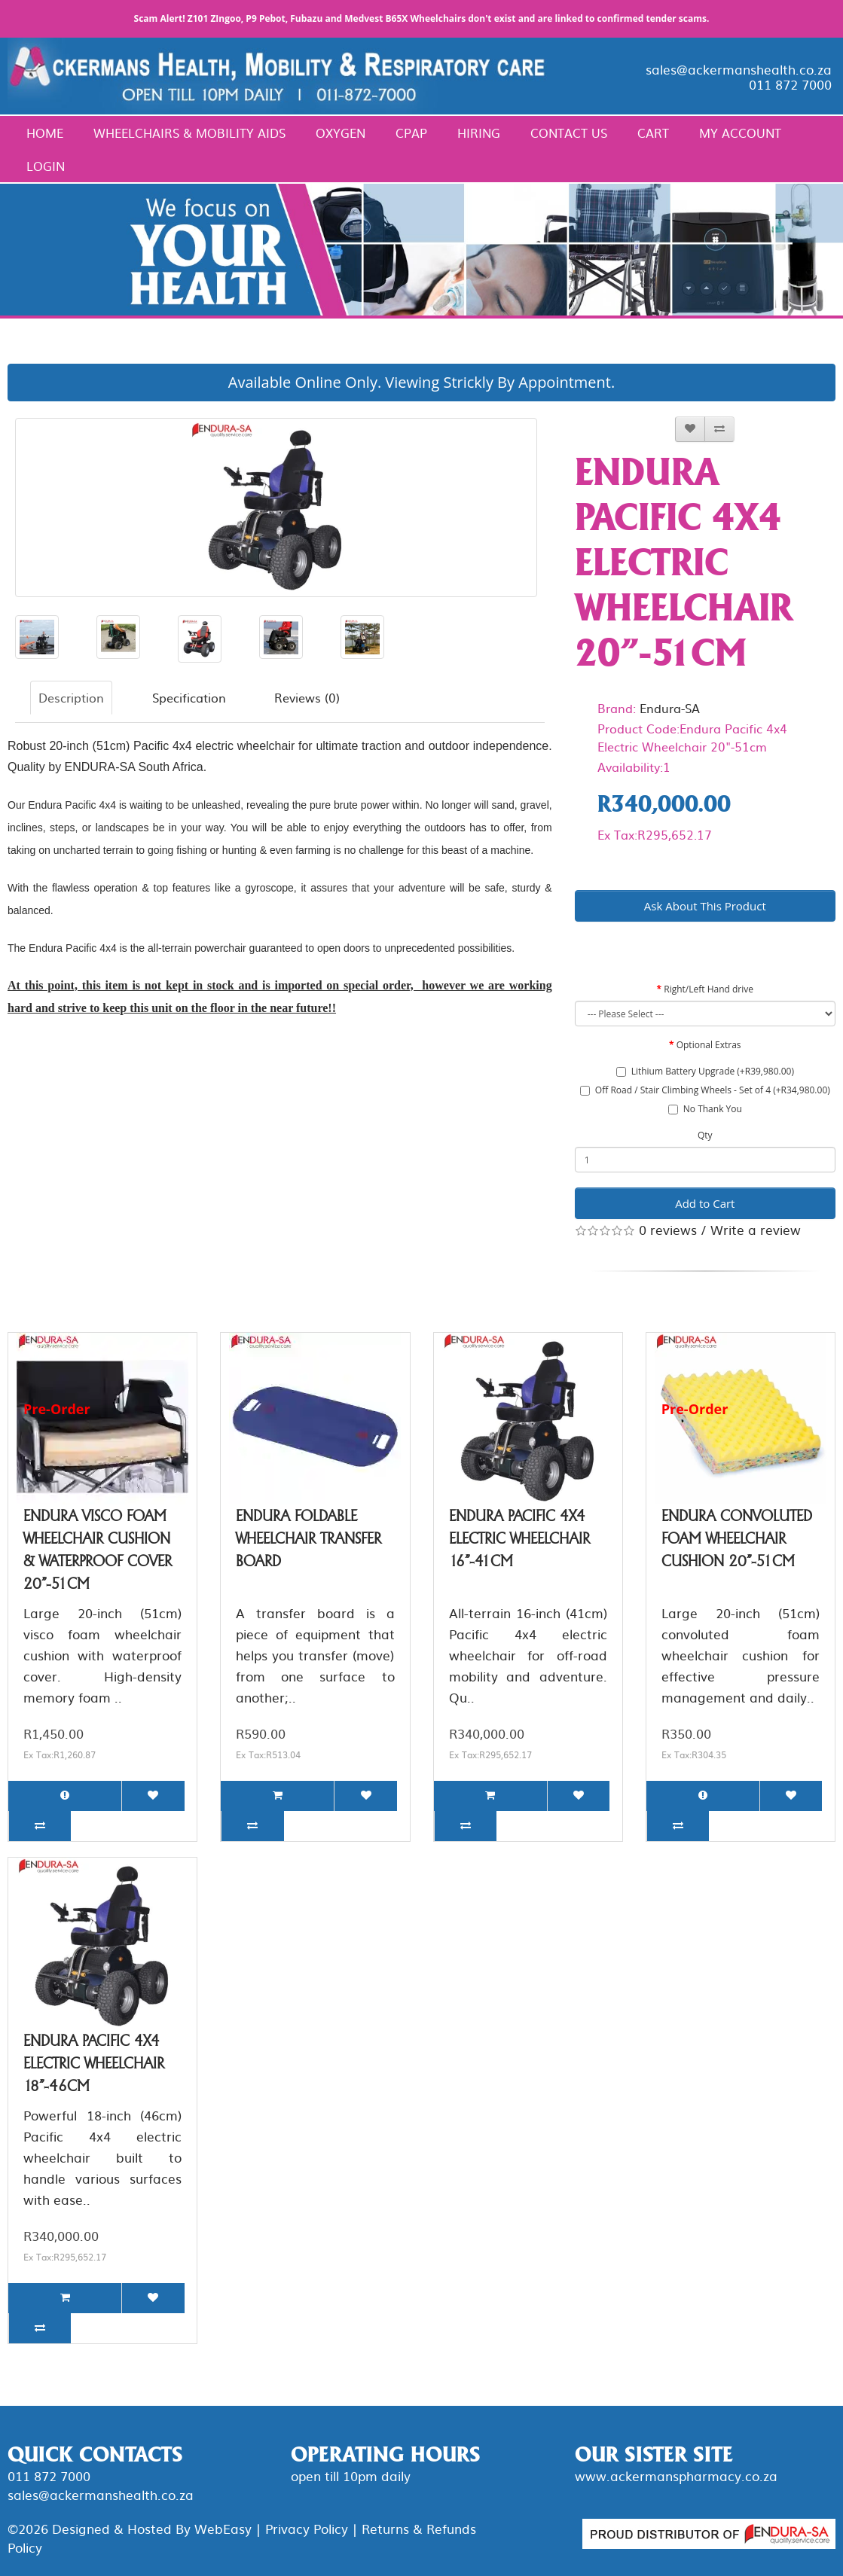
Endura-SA (670, 708)
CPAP (411, 132)
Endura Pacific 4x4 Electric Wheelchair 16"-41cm (519, 1538)
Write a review (755, 1229)
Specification (189, 697)
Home (44, 132)
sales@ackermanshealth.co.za (739, 68)
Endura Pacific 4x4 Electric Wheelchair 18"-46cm (93, 2063)
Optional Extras (709, 1044)
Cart (653, 132)
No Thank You (705, 1108)
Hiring (478, 132)
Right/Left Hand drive (708, 989)
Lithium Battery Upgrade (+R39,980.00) (705, 1071)
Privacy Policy (306, 2528)
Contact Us (568, 132)
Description (71, 697)
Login (45, 166)
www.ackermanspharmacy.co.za (676, 2475)
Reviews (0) (307, 697)
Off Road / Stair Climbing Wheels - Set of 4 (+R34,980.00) (705, 1090)
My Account (740, 132)
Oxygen (340, 132)
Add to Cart (705, 1203)
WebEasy (223, 2528)
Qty (705, 1135)
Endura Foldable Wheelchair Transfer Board (308, 1538)
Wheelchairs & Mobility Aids (189, 132)
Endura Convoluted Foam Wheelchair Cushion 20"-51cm (736, 1538)
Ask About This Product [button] (705, 905)
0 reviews (668, 1229)
